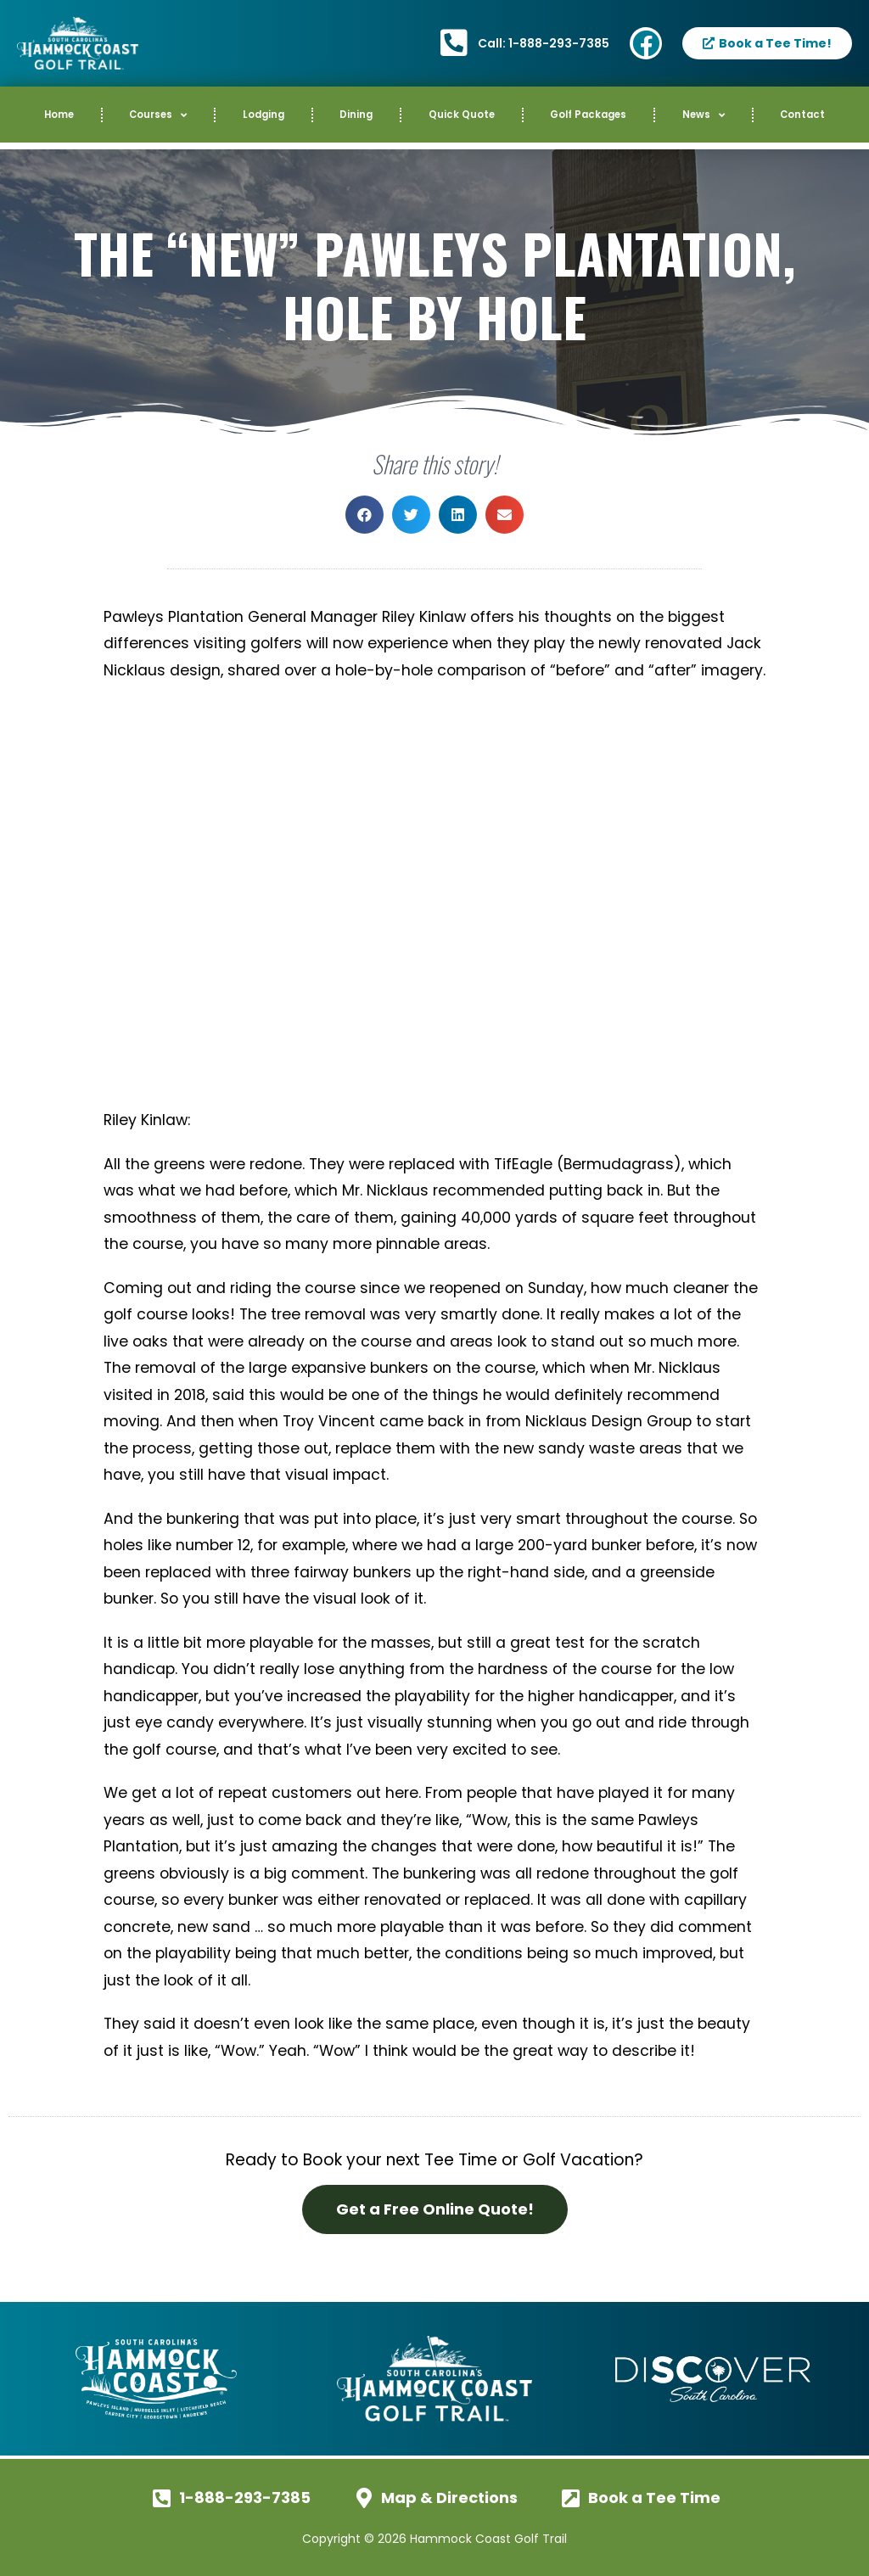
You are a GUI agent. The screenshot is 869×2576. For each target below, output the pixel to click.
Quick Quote (462, 114)
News (703, 115)
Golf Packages (588, 114)
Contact (802, 114)
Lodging (263, 114)
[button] (364, 515)
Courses (158, 115)
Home (59, 114)
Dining (356, 114)
